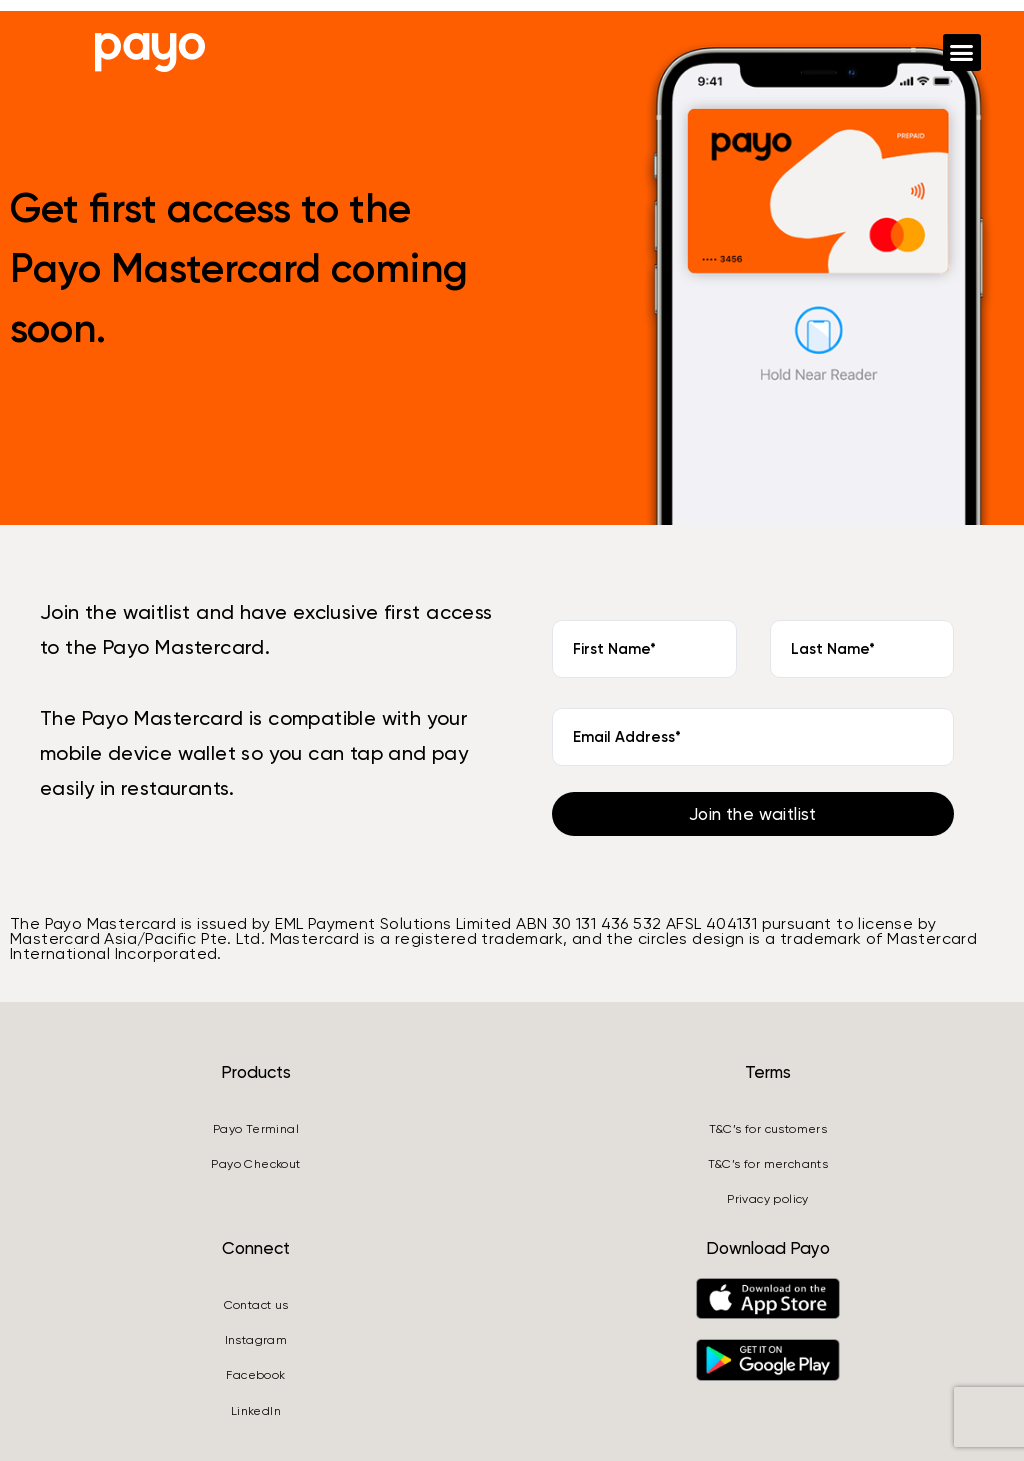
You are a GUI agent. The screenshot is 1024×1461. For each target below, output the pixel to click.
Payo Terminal (256, 1129)
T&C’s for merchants (768, 1164)
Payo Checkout (255, 1164)
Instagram (256, 1340)
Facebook (255, 1375)
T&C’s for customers (768, 1129)
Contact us (256, 1305)
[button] (962, 53)
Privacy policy (768, 1199)
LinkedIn (256, 1411)
